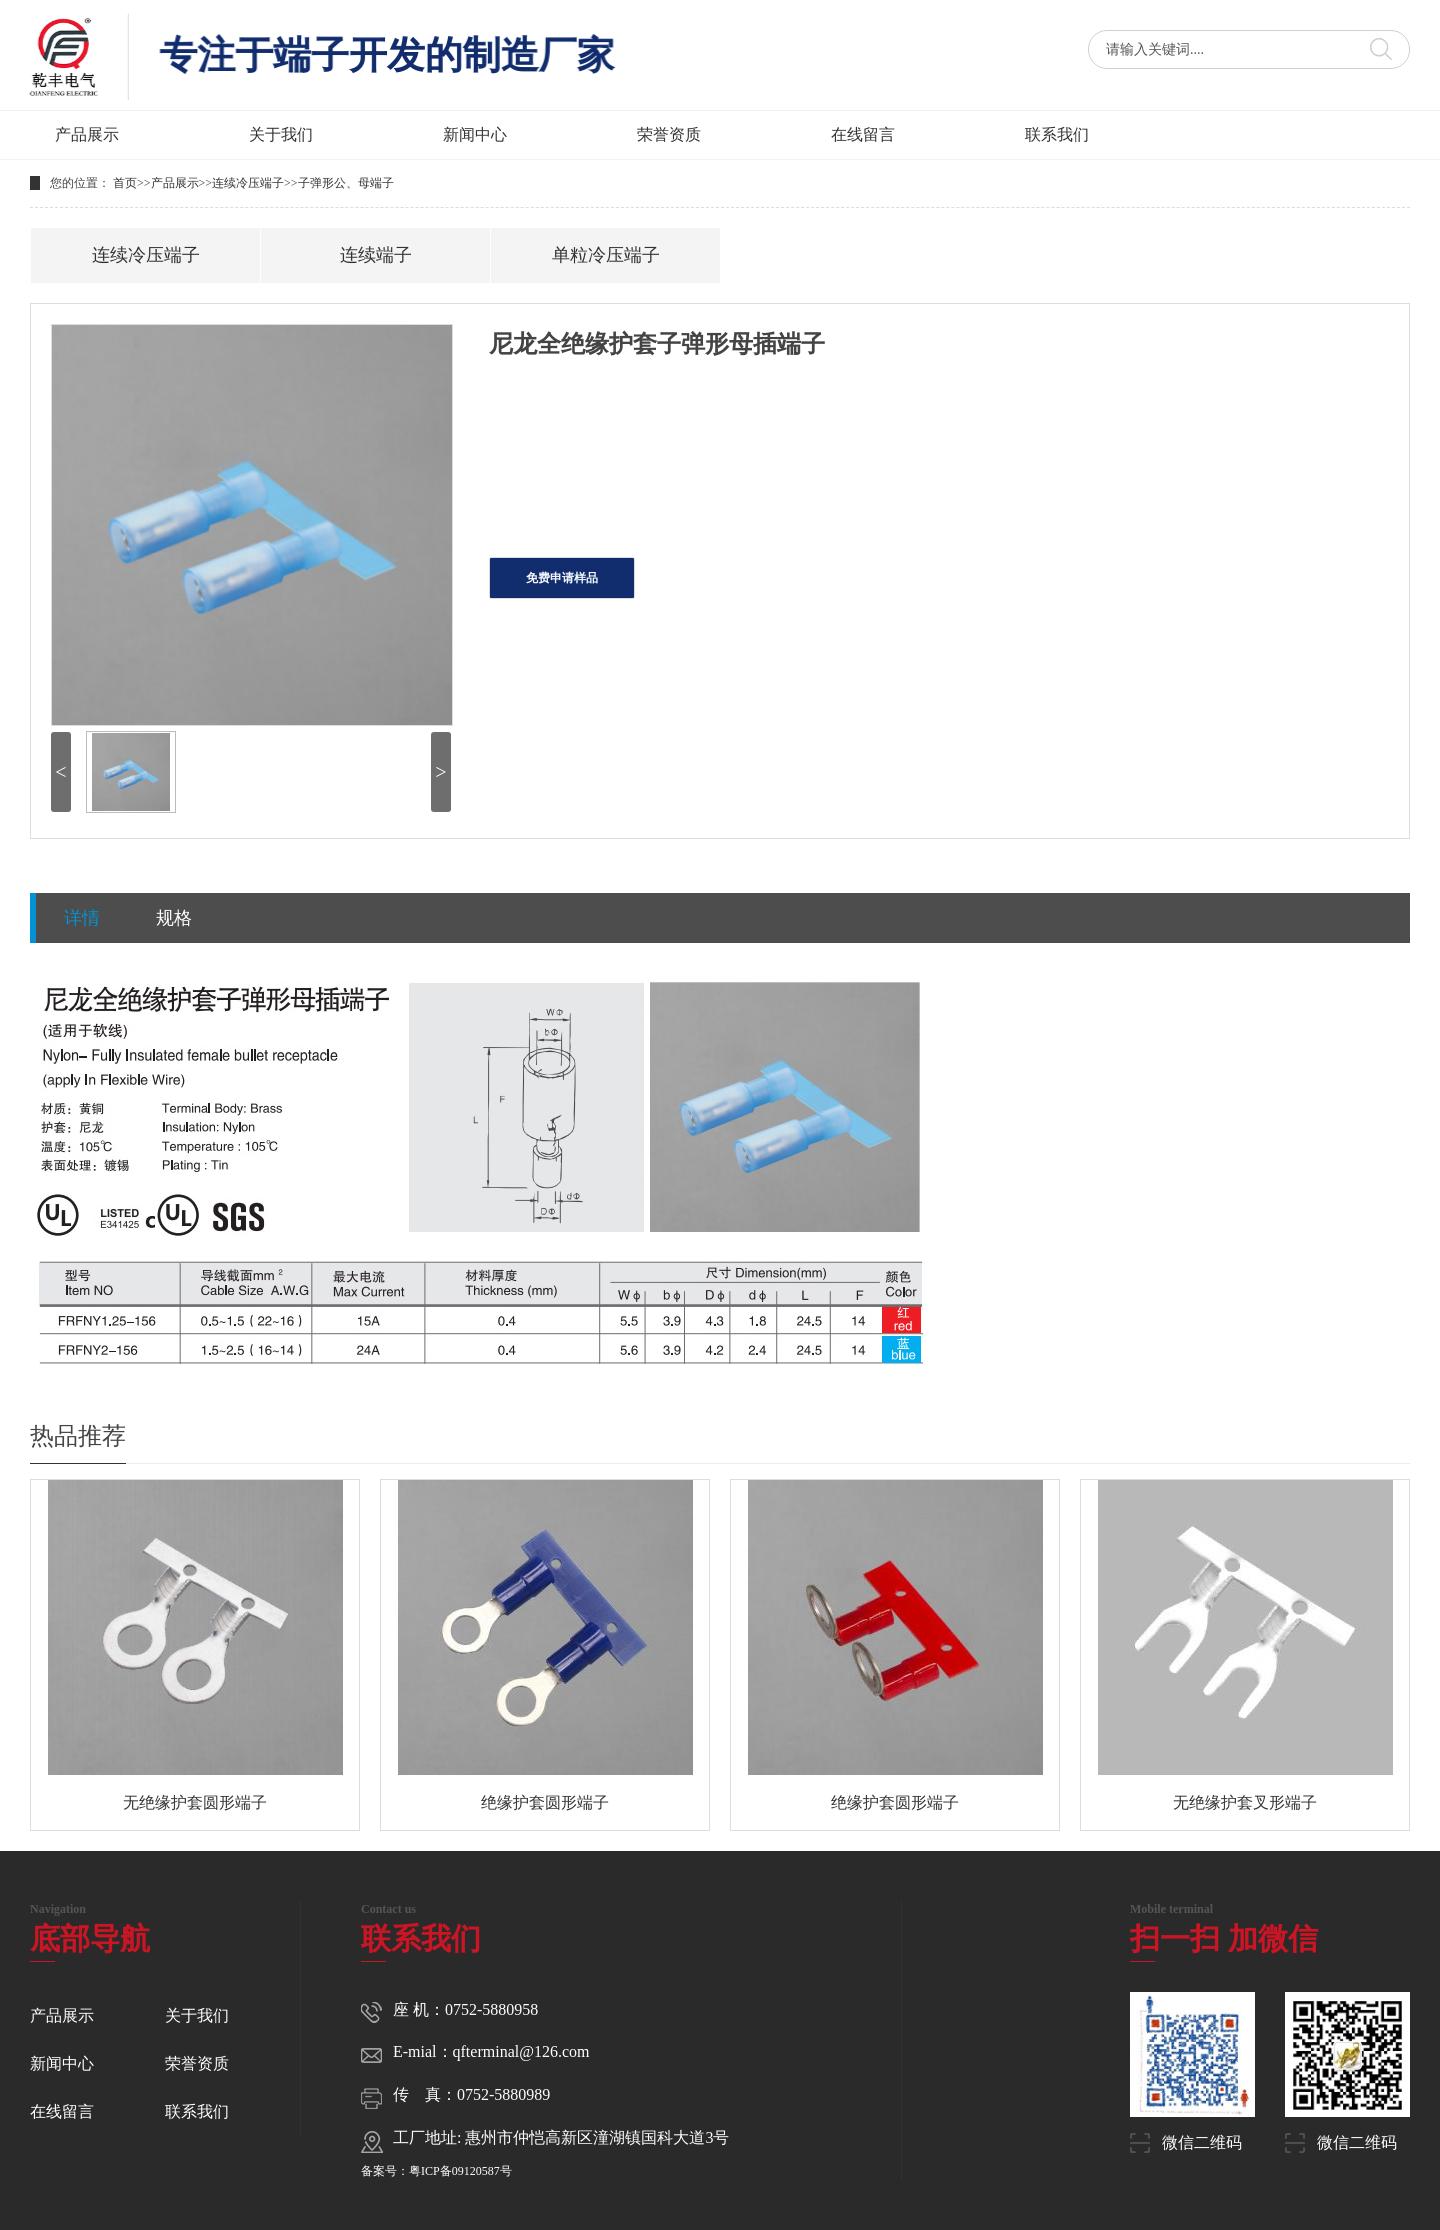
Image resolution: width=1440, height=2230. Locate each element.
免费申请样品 (562, 578)
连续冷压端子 (248, 183)
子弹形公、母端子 (346, 183)
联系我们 (1057, 134)
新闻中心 (475, 134)
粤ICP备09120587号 (460, 2171)
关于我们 (281, 134)
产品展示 (87, 134)
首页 (125, 183)
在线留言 (863, 134)
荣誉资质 (669, 134)
